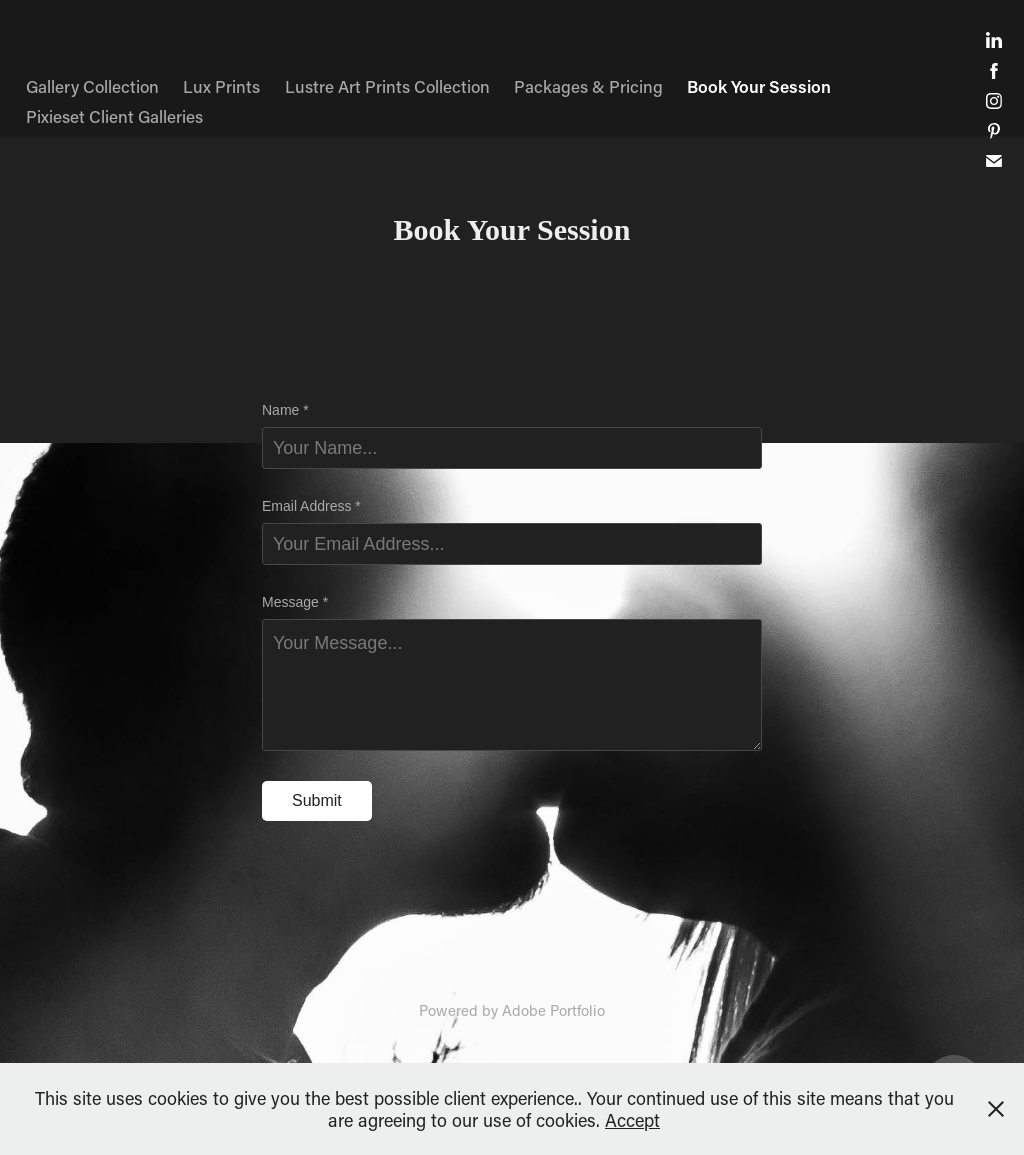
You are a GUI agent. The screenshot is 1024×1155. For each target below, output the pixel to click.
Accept (632, 1120)
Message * (295, 602)
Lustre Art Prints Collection (387, 86)
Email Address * (311, 506)
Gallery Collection (92, 86)
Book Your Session (759, 86)
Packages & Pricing (588, 86)
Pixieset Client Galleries (114, 116)
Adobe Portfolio (553, 1010)
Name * (285, 410)
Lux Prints (221, 86)
